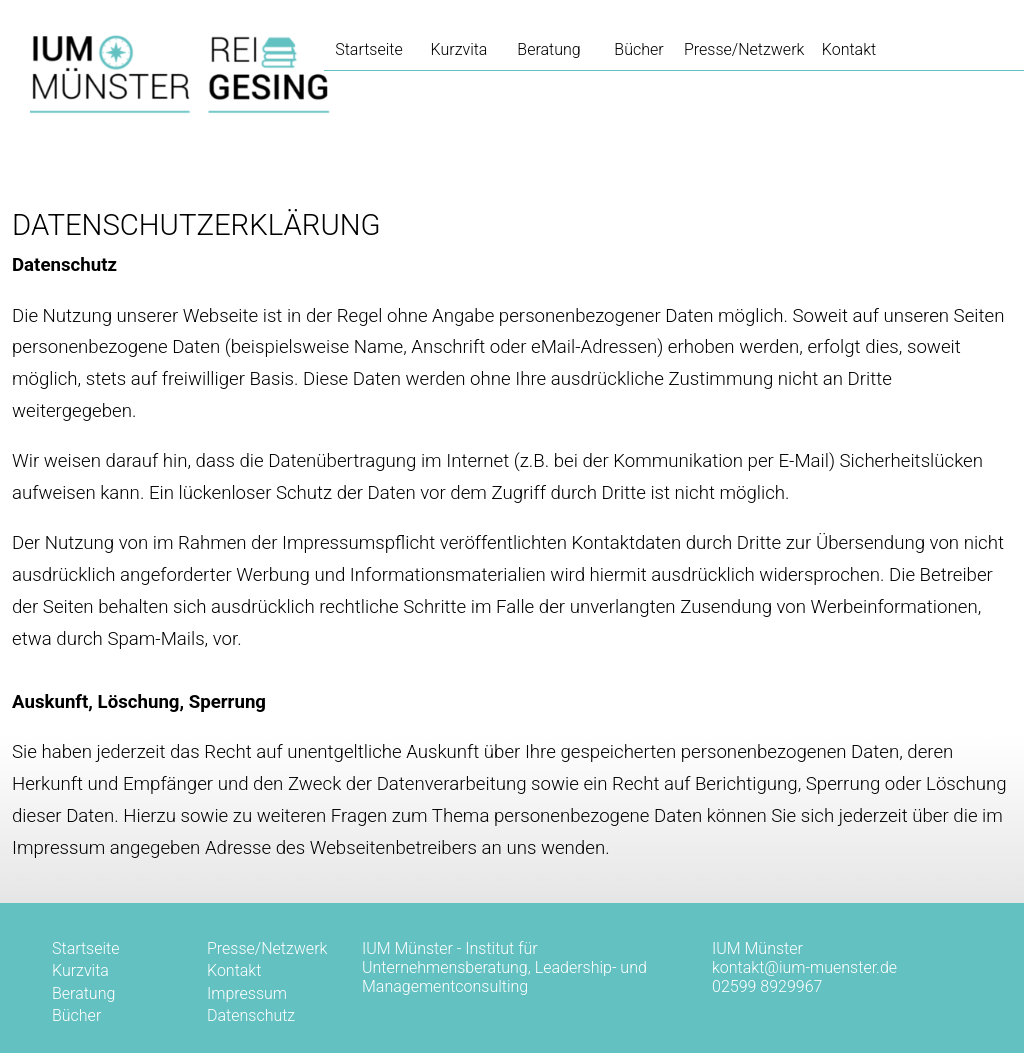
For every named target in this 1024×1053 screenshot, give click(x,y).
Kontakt (849, 49)
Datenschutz (251, 1015)
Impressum (247, 993)
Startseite (86, 948)
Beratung (548, 49)
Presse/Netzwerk (744, 49)
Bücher (638, 49)
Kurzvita (459, 49)
